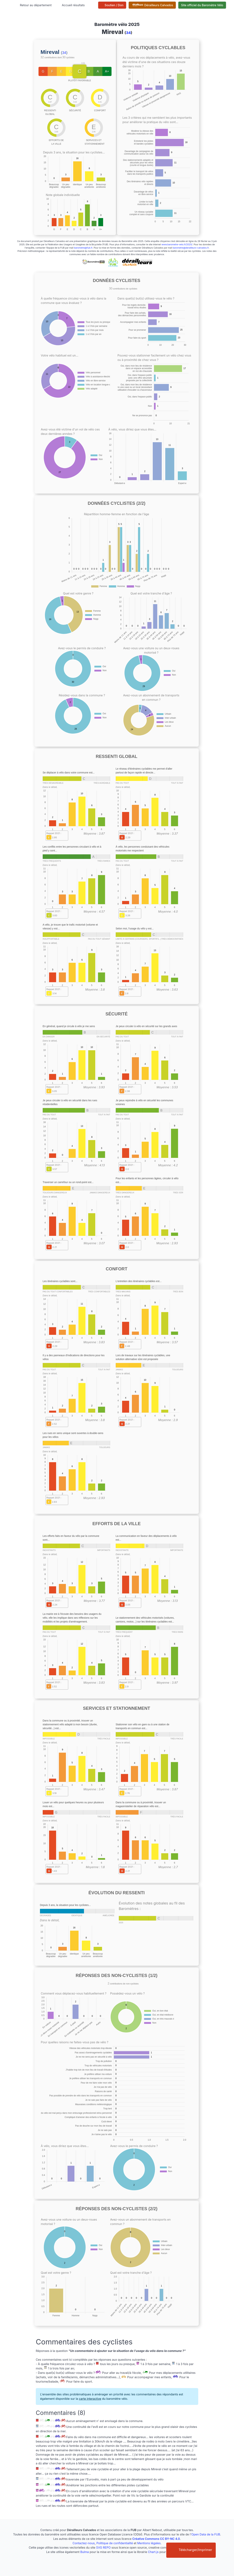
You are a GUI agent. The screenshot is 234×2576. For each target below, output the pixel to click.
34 (128, 32)
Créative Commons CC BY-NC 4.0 (156, 2539)
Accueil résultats (70, 5)
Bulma (84, 2552)
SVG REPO (103, 2547)
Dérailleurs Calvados (152, 5)
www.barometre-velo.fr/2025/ (177, 244)
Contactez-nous (84, 2543)
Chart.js (153, 2552)
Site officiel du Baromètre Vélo (202, 5)
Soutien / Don (112, 5)
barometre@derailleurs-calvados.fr (191, 247)
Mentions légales (149, 2543)
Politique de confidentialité (114, 2543)
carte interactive (90, 2398)
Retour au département (33, 5)
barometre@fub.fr (83, 247)
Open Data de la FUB (205, 2534)
